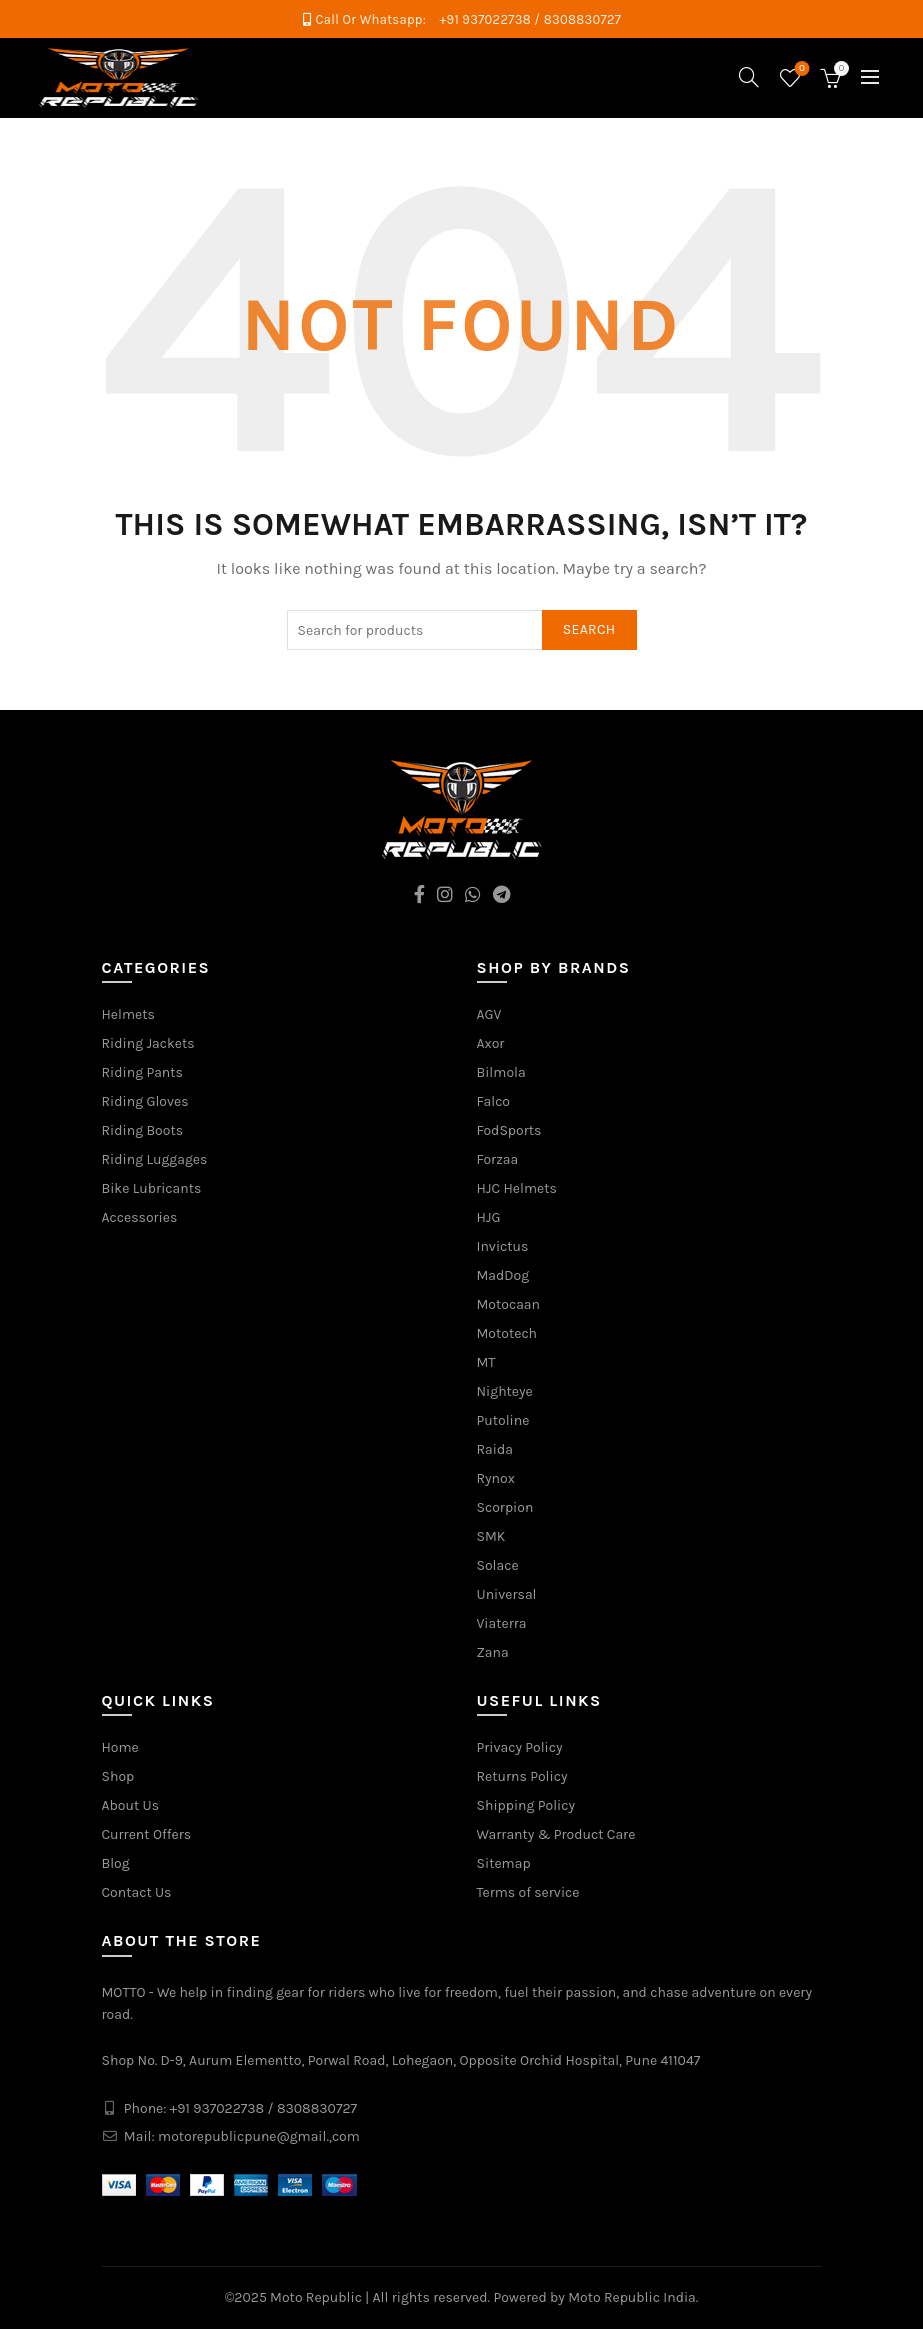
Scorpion (505, 1507)
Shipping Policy (526, 1805)
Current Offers (147, 1834)
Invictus (503, 1246)
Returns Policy (522, 1776)
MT (486, 1362)
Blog (116, 1863)
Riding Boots (143, 1130)
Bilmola (501, 1072)
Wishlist (799, 69)
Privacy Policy (520, 1747)
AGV (489, 1014)
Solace (498, 1565)
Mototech (507, 1333)
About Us (131, 1805)
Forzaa (498, 1159)
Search (589, 629)
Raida (495, 1449)
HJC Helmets (517, 1188)
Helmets (128, 1014)
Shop (118, 1776)
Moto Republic (316, 2297)
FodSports (509, 1130)
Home (120, 1747)
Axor (491, 1043)
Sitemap (504, 1863)
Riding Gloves (145, 1101)
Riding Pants (142, 1072)
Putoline (503, 1420)
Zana (493, 1652)
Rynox (496, 1478)
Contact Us (137, 1892)
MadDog (503, 1275)
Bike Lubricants (152, 1188)
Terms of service (528, 1892)
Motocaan (509, 1304)
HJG (489, 1217)
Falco (494, 1101)
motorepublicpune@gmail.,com (259, 2136)
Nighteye (505, 1391)
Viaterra (502, 1623)
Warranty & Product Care (556, 1834)
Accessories (140, 1217)
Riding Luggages (155, 1159)
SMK (491, 1536)
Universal (507, 1594)
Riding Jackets (148, 1043)
